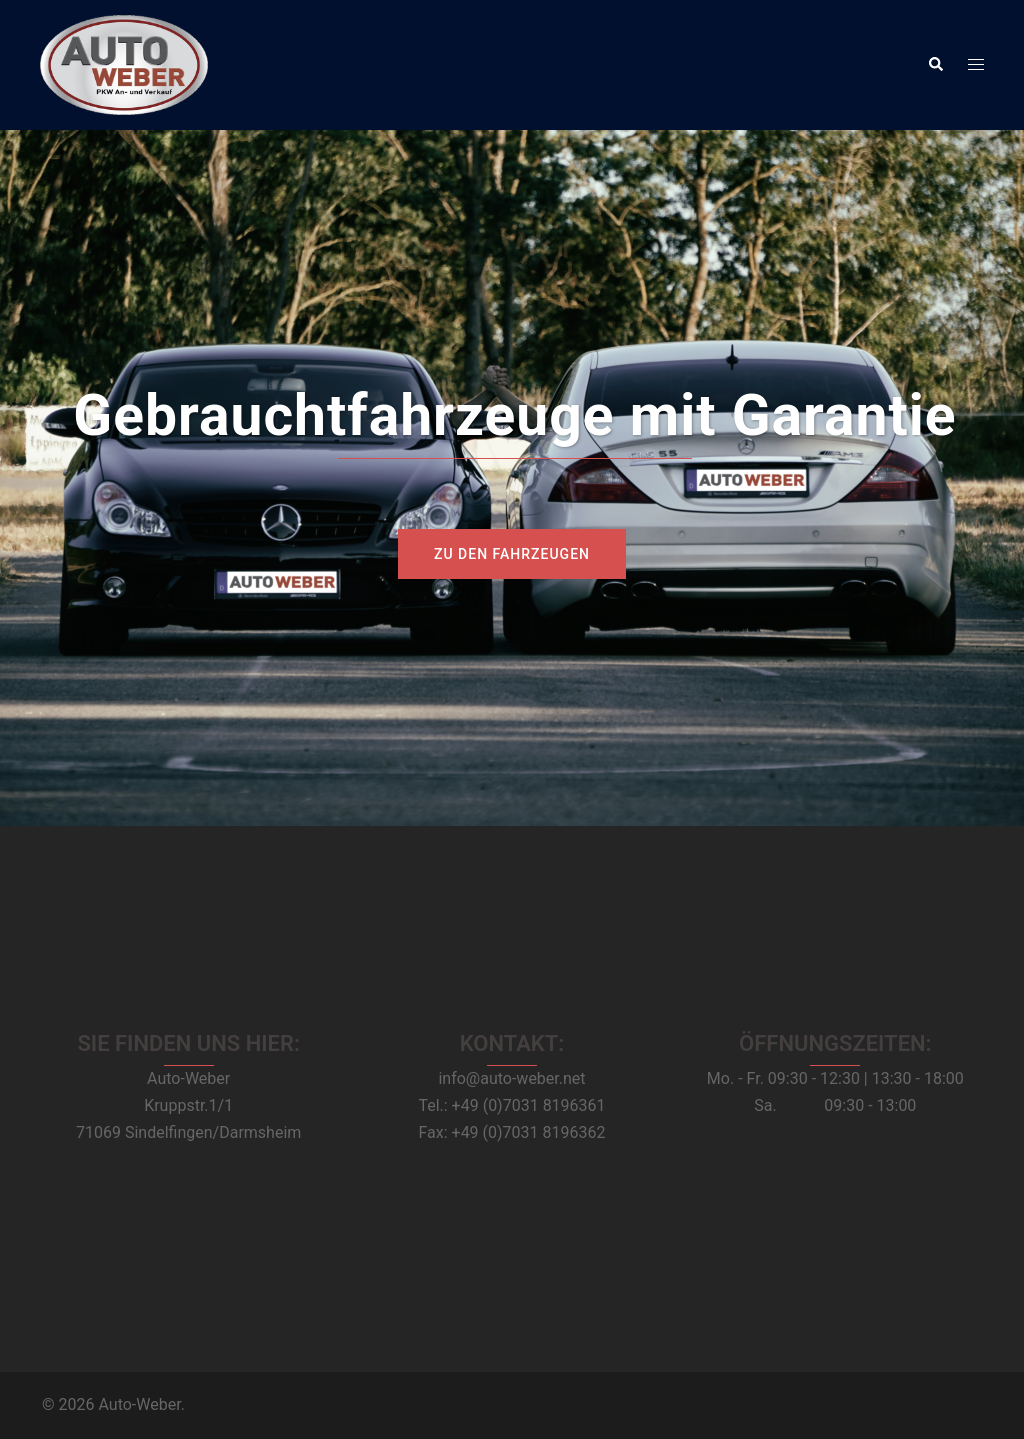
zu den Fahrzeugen (512, 554)
